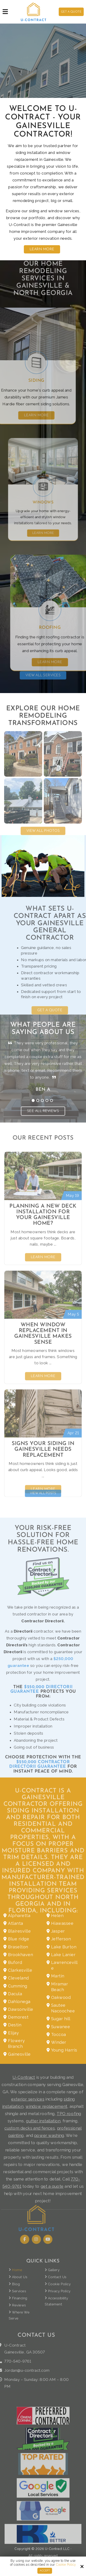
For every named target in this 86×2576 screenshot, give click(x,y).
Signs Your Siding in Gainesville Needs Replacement (43, 1466)
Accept (45, 2570)
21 (77, 1450)
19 (77, 1212)
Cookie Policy (66, 2564)
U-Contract (21, 2086)
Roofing (65, 628)
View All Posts (43, 1480)
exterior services (25, 2111)
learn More (21, 416)
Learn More (43, 1274)
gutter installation (43, 2135)
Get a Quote (71, 11)
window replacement (46, 2119)
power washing (50, 2152)
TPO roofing (72, 2127)
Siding (21, 381)
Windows (43, 499)
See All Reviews (43, 1098)
